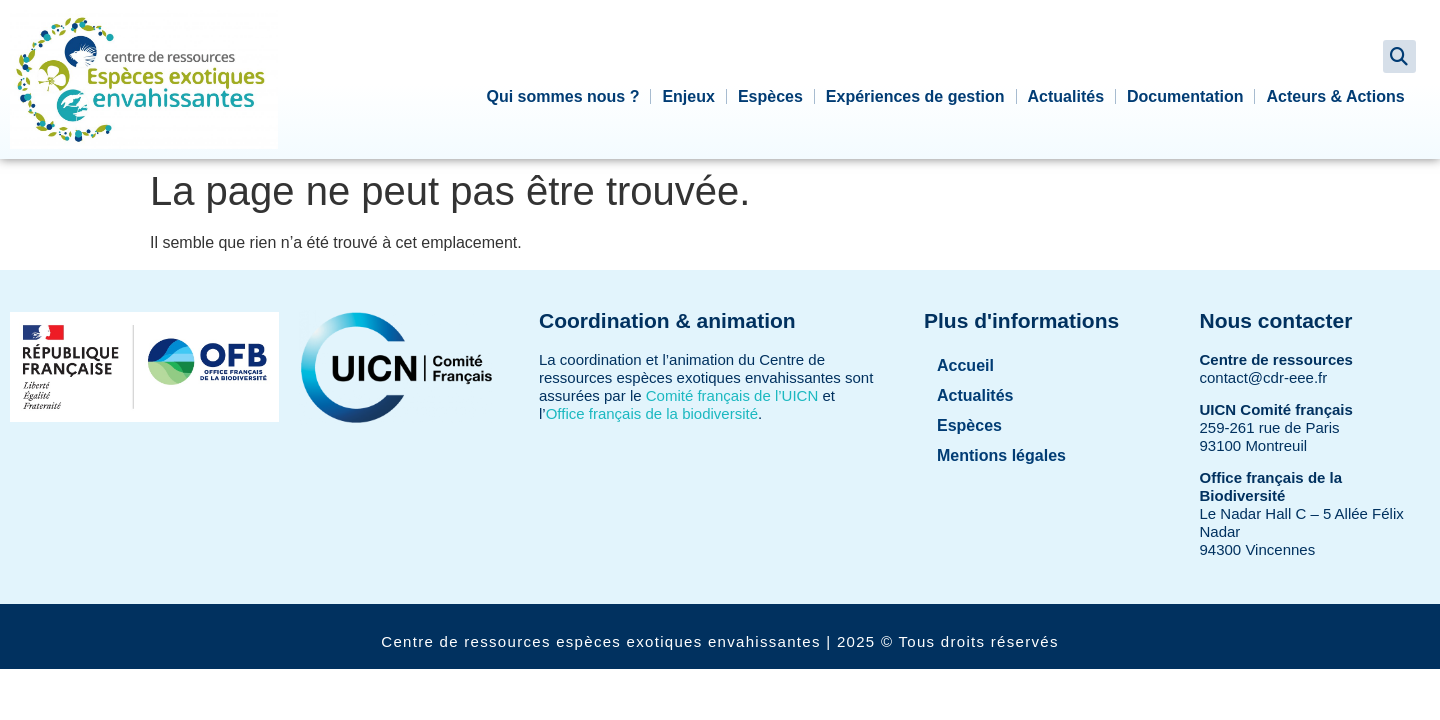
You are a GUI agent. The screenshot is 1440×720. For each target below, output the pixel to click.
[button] (1399, 56)
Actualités (1066, 96)
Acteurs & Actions (1335, 96)
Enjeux (688, 96)
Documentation (1185, 96)
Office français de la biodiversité (652, 413)
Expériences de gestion (915, 96)
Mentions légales (1001, 455)
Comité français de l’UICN (732, 395)
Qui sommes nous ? (563, 96)
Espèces (770, 96)
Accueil (965, 365)
